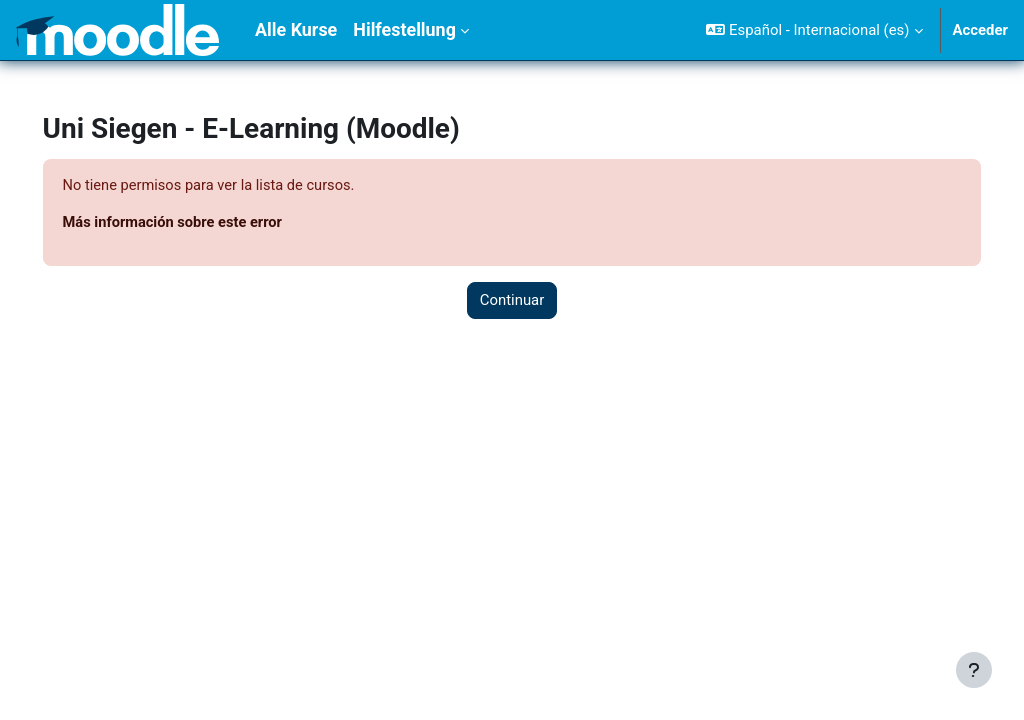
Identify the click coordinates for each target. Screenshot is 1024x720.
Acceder (981, 30)
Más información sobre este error (203, 224)
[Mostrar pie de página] (974, 670)
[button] (814, 30)
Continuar (512, 301)
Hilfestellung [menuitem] (404, 29)
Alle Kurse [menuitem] (296, 29)
